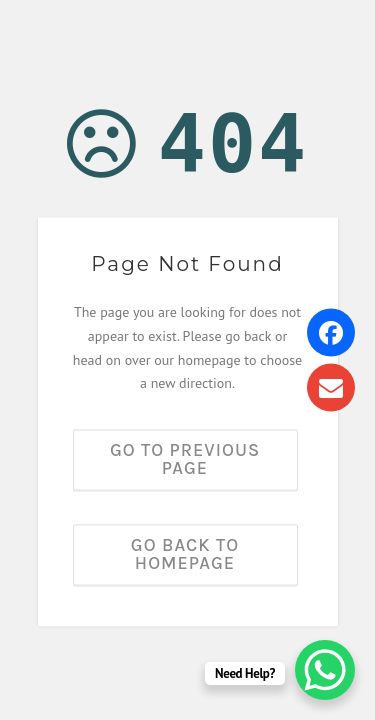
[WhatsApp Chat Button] (325, 670)
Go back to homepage (185, 555)
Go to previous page (185, 460)
